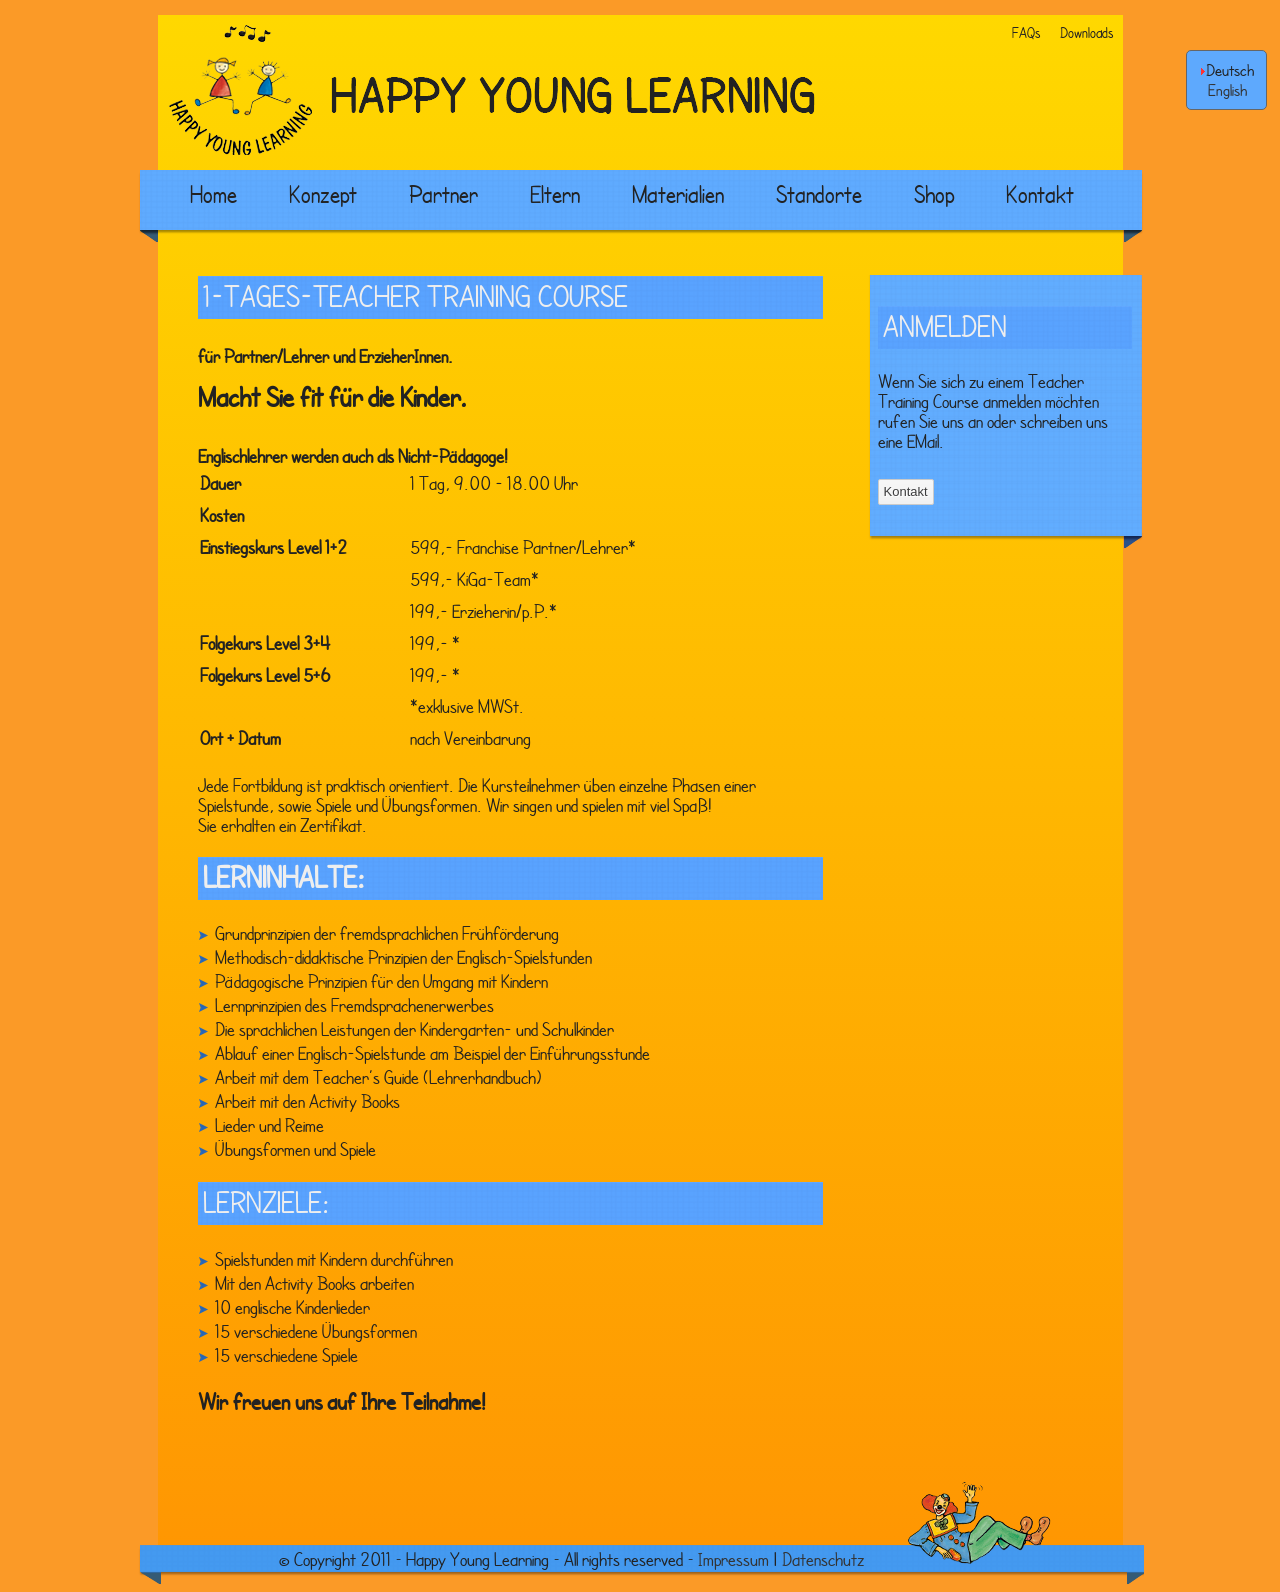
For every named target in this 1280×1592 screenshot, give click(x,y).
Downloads (1086, 32)
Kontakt (1040, 194)
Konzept (323, 194)
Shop (934, 194)
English (1227, 90)
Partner (443, 194)
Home (213, 194)
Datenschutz (823, 1559)
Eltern (555, 194)
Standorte (819, 194)
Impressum (733, 1559)
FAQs (1026, 32)
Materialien (678, 194)
